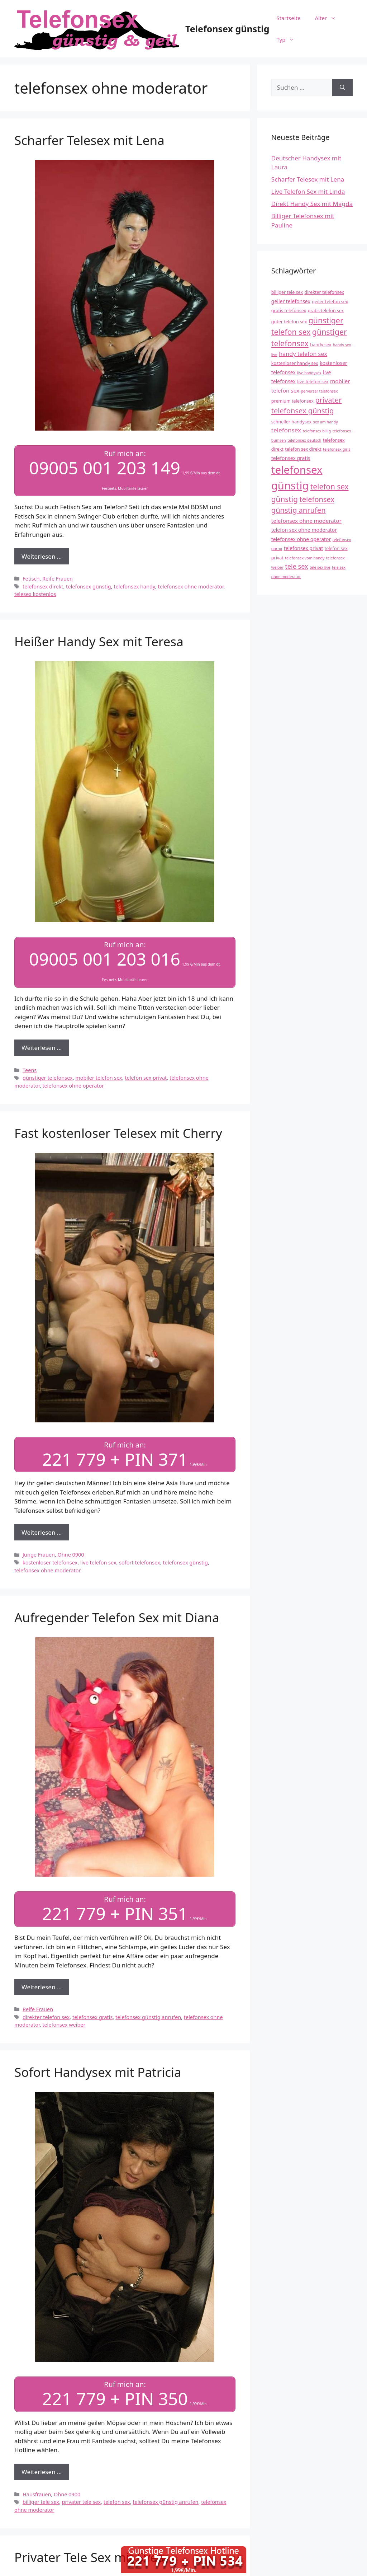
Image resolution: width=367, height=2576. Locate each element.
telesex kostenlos (35, 593)
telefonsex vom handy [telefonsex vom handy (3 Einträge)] (304, 557)
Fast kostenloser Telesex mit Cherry (118, 1131)
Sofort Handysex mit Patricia (97, 2070)
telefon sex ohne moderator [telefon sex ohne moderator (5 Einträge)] (304, 529)
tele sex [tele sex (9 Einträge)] (296, 566)
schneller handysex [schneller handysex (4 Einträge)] (291, 422)
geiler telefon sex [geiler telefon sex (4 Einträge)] (330, 302)
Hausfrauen (37, 2491)
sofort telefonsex (139, 1561)
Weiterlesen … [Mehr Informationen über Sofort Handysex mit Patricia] (42, 2469)
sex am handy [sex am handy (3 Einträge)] (325, 421)
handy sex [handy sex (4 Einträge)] (320, 345)
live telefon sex (98, 1561)
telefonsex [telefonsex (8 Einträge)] (286, 430)
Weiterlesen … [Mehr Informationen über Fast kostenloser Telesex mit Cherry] (42, 1531)
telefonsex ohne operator (73, 1084)
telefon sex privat (146, 1077)
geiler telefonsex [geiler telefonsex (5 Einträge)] (290, 301)
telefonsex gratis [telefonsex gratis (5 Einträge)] (290, 458)
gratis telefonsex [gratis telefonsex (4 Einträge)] (288, 311)
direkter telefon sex (46, 2015)
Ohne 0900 (71, 1553)
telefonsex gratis (92, 2015)
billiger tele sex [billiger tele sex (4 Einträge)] (287, 292)
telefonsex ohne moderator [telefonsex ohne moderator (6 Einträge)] (306, 520)
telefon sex (117, 2499)
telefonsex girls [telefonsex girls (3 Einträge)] (336, 449)
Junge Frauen (39, 1553)
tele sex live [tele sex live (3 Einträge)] (320, 567)
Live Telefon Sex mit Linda (308, 191)
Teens (30, 1069)
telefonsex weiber (63, 2022)
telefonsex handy (134, 585)
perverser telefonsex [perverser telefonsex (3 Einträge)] (319, 391)
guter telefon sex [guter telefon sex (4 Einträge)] (289, 322)
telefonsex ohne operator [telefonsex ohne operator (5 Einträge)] (301, 539)
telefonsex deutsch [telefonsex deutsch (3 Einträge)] (304, 440)
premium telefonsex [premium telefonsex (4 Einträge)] (292, 401)
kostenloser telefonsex (50, 1561)
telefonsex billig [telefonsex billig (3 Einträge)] (317, 430)
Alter (329, 18)
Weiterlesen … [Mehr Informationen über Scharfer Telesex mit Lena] (42, 556)
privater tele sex (81, 2499)
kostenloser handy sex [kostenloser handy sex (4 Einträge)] (294, 363)
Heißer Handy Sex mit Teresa (99, 641)
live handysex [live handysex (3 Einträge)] (309, 372)
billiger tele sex (41, 2499)
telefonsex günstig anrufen (148, 2015)
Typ (288, 39)
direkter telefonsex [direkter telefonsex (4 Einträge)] (324, 292)
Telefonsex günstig (227, 29)
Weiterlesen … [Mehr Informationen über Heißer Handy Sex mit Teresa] (42, 1047)
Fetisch (31, 578)
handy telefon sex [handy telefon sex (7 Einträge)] (303, 354)
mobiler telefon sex (98, 1077)
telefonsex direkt (43, 585)
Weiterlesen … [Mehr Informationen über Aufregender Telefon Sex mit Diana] (42, 1985)
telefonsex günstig (88, 585)
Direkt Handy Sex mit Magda (312, 204)
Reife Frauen (57, 578)
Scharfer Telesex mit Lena (89, 140)
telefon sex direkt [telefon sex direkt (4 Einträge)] (303, 449)
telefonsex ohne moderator (190, 585)
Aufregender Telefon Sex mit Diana (116, 1616)
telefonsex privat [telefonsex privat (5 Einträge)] (303, 548)
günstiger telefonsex (48, 1077)
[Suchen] (342, 87)
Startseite (288, 18)
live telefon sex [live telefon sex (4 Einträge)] (312, 382)
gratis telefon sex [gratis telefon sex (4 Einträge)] (326, 311)
